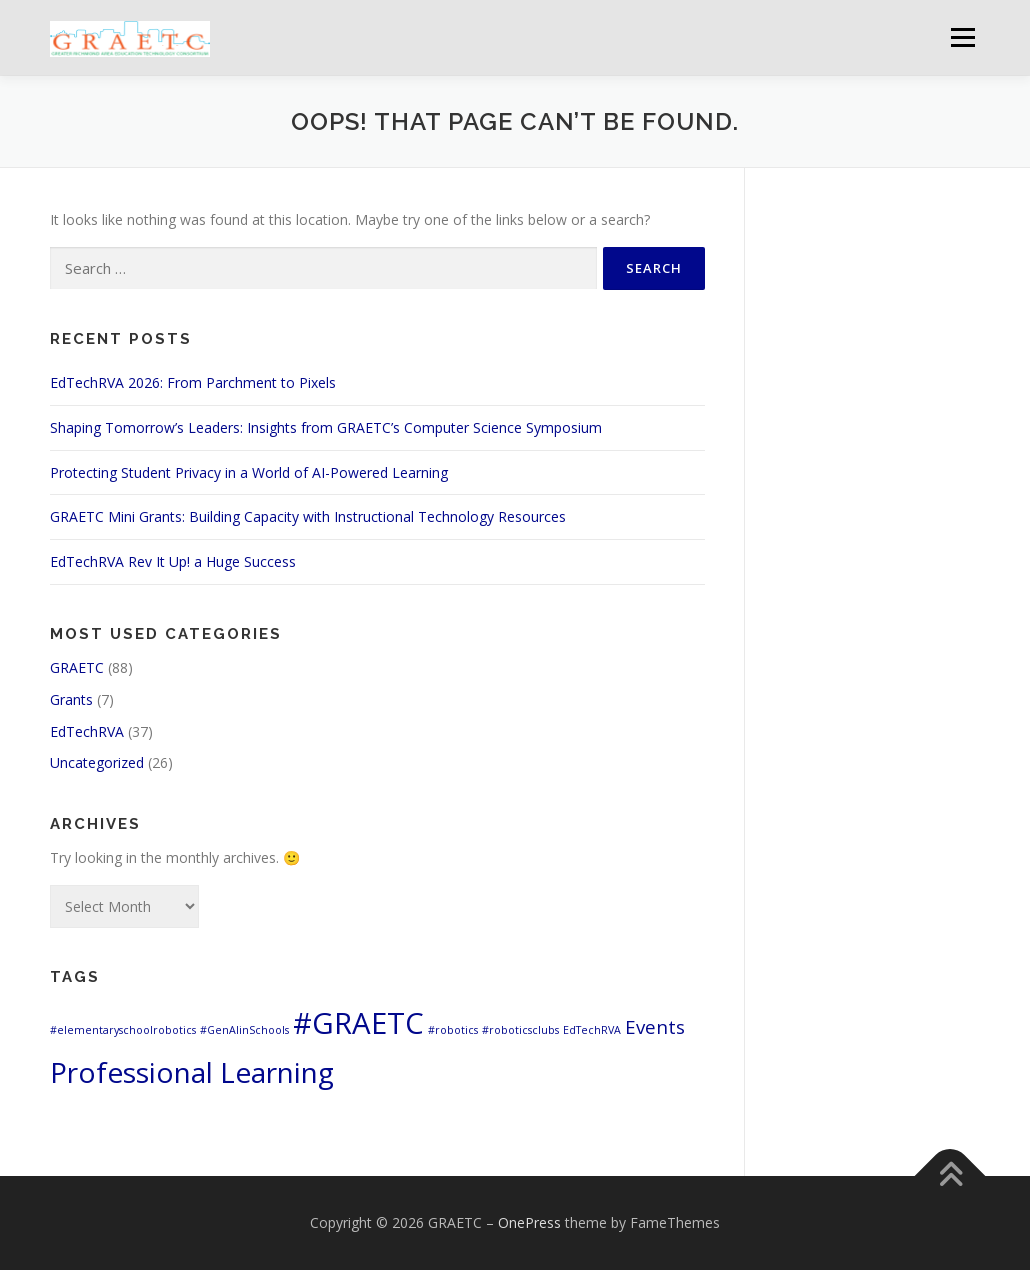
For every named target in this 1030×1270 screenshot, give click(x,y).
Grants (71, 699)
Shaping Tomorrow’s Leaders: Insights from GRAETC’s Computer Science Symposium (326, 427)
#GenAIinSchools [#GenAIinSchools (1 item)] (244, 1030)
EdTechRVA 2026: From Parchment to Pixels (193, 382)
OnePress (529, 1222)
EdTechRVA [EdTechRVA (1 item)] (592, 1030)
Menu (962, 37)
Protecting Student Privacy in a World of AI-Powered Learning (249, 472)
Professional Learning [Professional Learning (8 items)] (192, 1072)
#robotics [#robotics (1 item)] (453, 1030)
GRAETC (77, 667)
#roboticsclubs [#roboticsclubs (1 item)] (520, 1030)
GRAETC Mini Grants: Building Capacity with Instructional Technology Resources (308, 516)
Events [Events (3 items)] (655, 1026)
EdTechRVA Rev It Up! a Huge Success (173, 561)
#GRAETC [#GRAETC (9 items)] (358, 1023)
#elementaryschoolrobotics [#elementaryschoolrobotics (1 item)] (123, 1030)
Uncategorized (97, 762)
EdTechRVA (87, 731)
